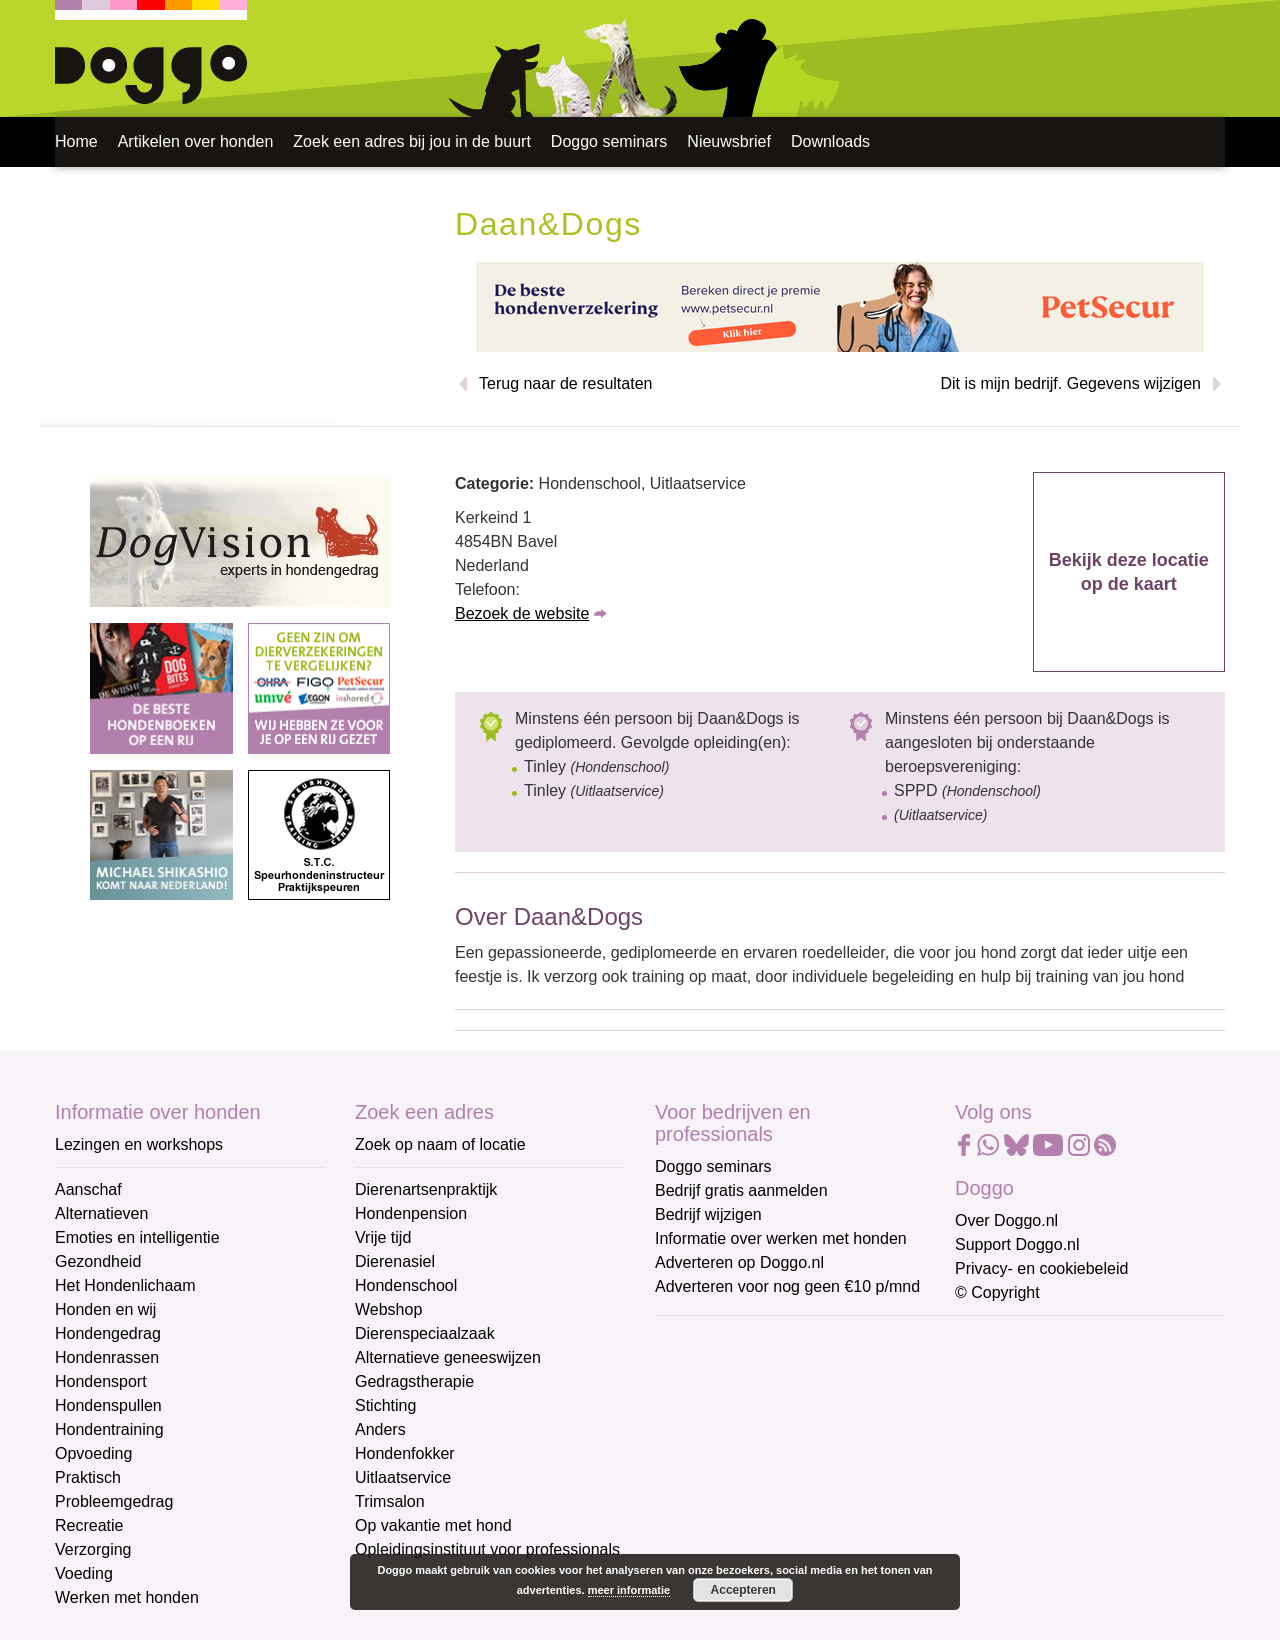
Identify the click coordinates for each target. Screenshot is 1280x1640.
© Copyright (997, 1292)
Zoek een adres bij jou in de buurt (411, 141)
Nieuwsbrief (729, 141)
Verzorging (93, 1549)
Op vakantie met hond (433, 1525)
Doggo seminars (609, 141)
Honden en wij (105, 1309)
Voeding (84, 1573)
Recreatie (89, 1525)
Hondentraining (109, 1429)
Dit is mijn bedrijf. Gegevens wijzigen (1070, 383)
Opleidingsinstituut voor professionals (487, 1549)
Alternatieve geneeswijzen (448, 1357)
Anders (380, 1429)
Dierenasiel (395, 1261)
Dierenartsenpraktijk (426, 1189)
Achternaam (699, 1472)
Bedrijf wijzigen (708, 1214)
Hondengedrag (108, 1333)
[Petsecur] (840, 305)
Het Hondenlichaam (125, 1285)
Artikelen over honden (196, 141)
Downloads (830, 141)
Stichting (385, 1405)
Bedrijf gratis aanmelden (741, 1190)
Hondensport (101, 1381)
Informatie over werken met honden (781, 1238)
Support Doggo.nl (1017, 1244)
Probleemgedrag (114, 1501)
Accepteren (743, 1590)
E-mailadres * (705, 1339)
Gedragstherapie (414, 1381)
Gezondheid (98, 1261)
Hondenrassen (107, 1357)
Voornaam (693, 1405)
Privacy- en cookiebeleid (1041, 1268)
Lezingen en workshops (139, 1144)
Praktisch (88, 1477)
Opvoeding (93, 1453)
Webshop (388, 1309)
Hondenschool (406, 1285)
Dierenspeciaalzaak (425, 1333)
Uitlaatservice (403, 1477)
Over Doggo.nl (1006, 1220)
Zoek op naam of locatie (440, 1144)
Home (76, 141)
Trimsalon (390, 1501)
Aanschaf (88, 1189)
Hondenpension (411, 1213)
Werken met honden (127, 1597)
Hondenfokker (405, 1453)
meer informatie (629, 1590)
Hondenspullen (108, 1405)
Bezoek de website (522, 613)
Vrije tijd (383, 1237)
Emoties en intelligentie (137, 1237)
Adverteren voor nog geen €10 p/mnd (787, 1286)
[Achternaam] (797, 1503)
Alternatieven (101, 1213)
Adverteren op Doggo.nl (739, 1262)
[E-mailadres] (797, 1370)
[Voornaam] (797, 1437)
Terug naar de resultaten (565, 383)
